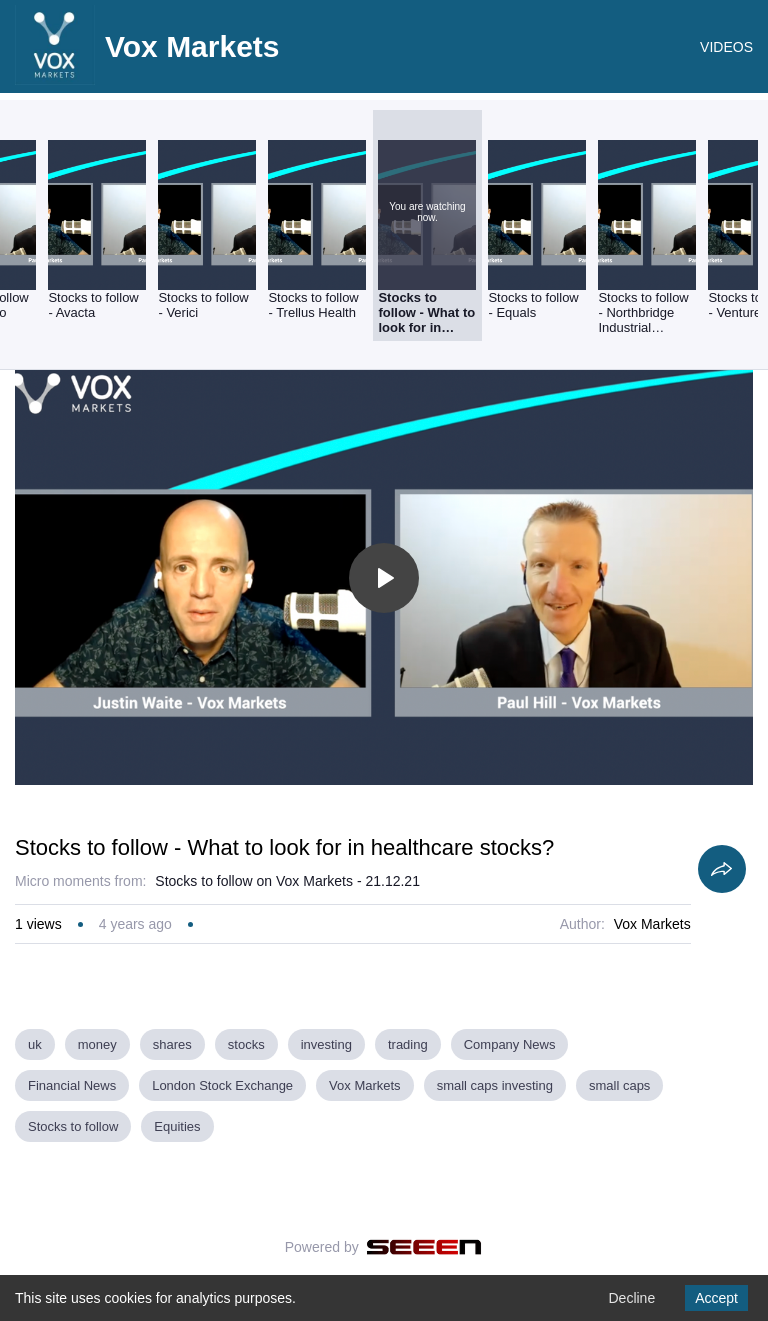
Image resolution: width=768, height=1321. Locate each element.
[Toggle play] (384, 578)
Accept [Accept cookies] (716, 1298)
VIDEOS (726, 47)
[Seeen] (424, 1247)
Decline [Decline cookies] (631, 1298)
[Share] (722, 869)
